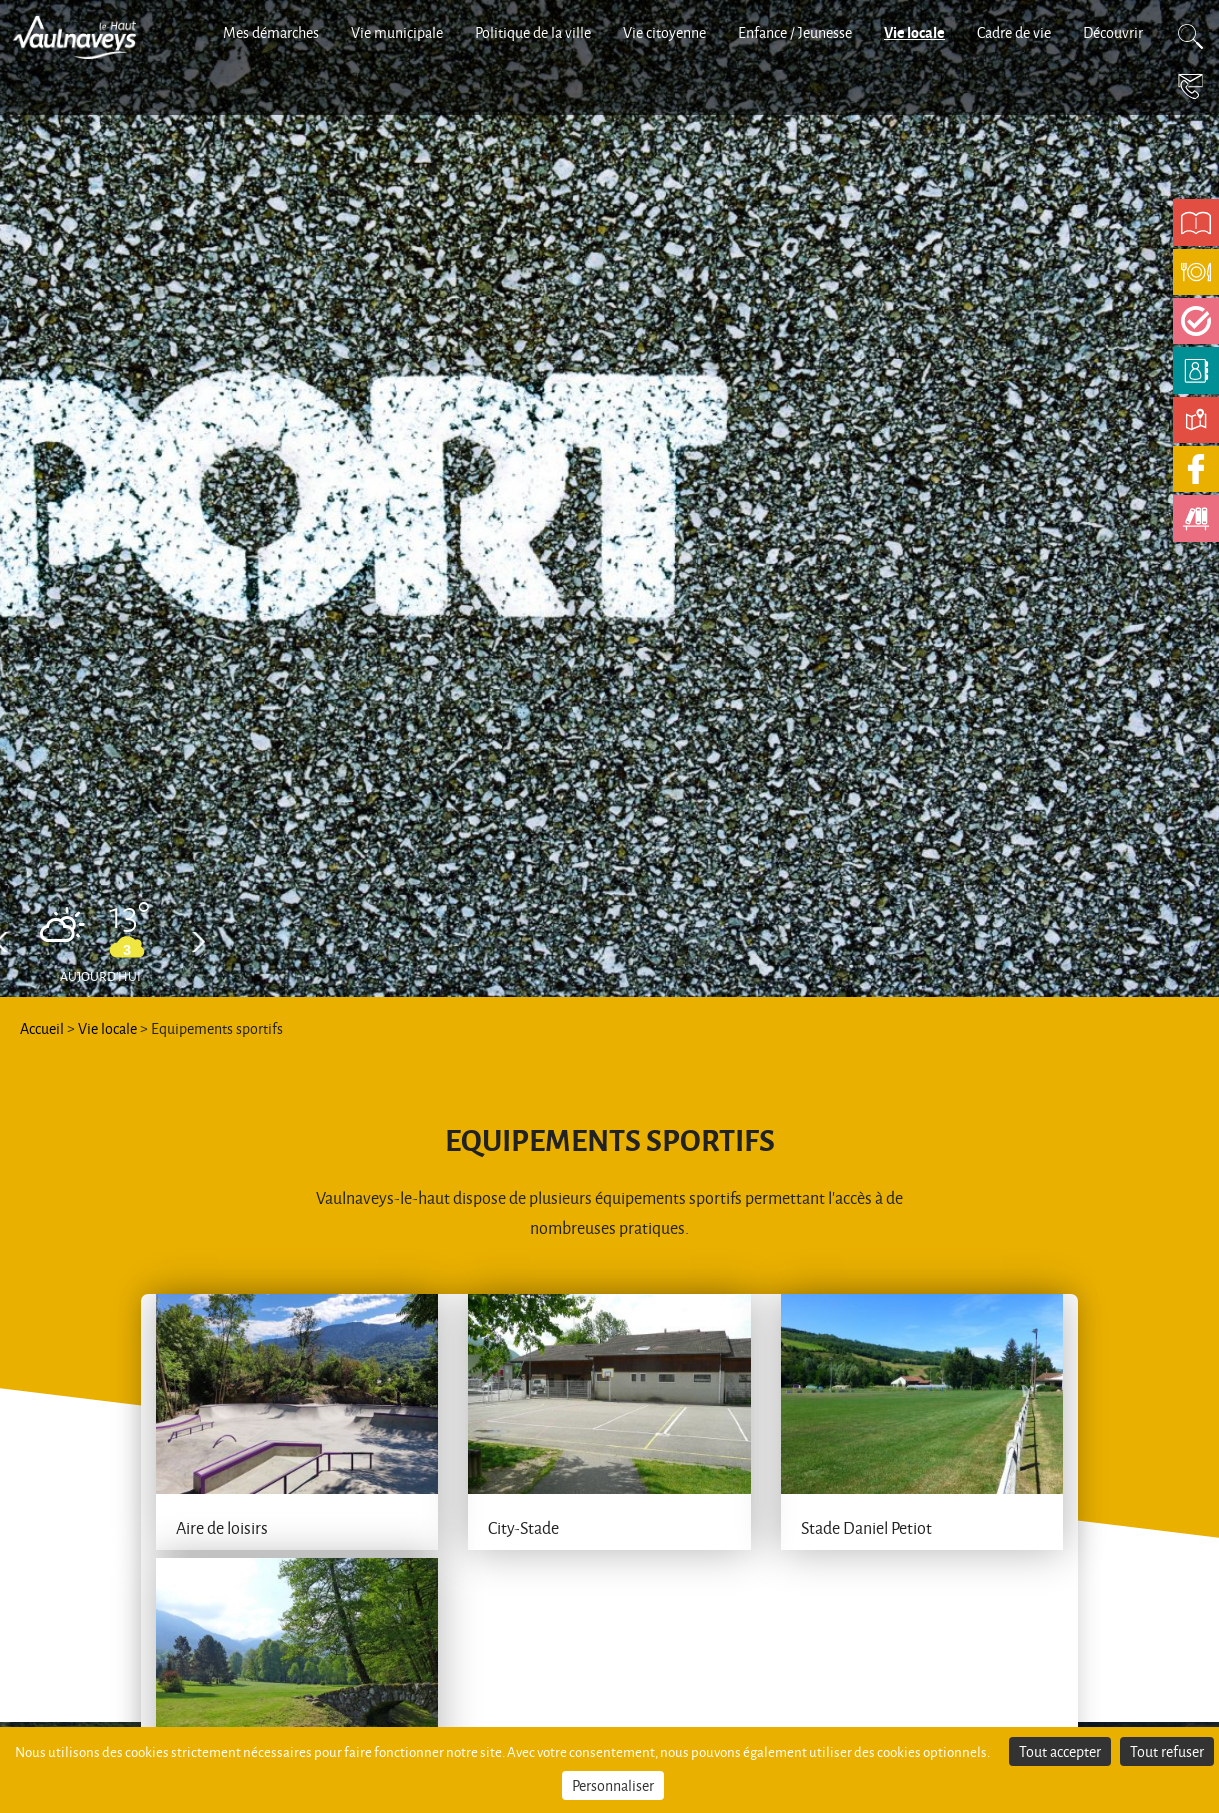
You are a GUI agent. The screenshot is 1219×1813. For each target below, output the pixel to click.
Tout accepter (1060, 1751)
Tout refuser (1167, 1751)
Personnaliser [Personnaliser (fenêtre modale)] (613, 1785)
